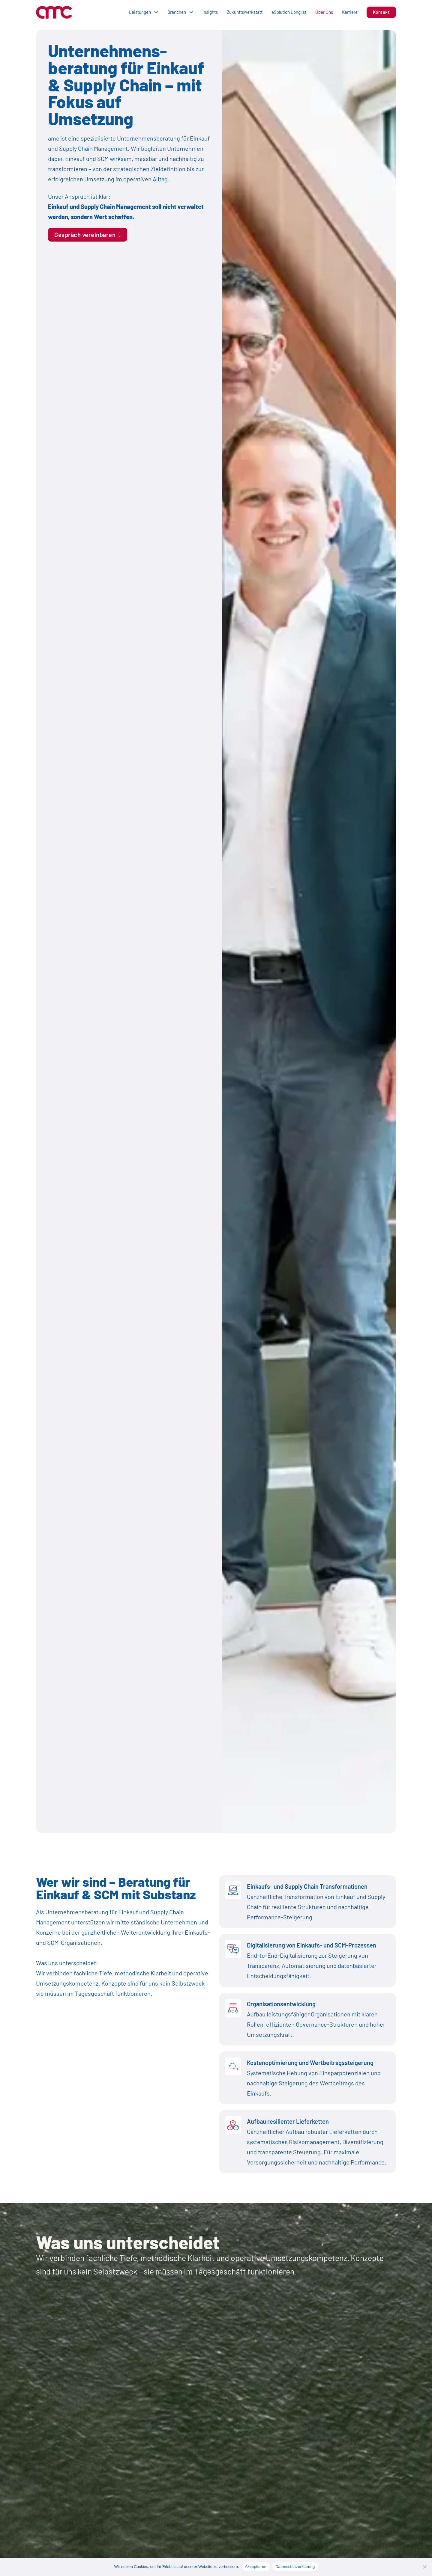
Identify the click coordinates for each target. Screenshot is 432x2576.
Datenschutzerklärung (295, 2566)
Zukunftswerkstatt (244, 12)
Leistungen (140, 12)
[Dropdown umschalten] (156, 12)
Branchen (176, 12)
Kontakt (381, 12)
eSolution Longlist (289, 12)
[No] (425, 2567)
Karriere (350, 12)
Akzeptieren (255, 2566)
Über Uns (324, 12)
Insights (210, 12)
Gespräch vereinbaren (87, 234)
